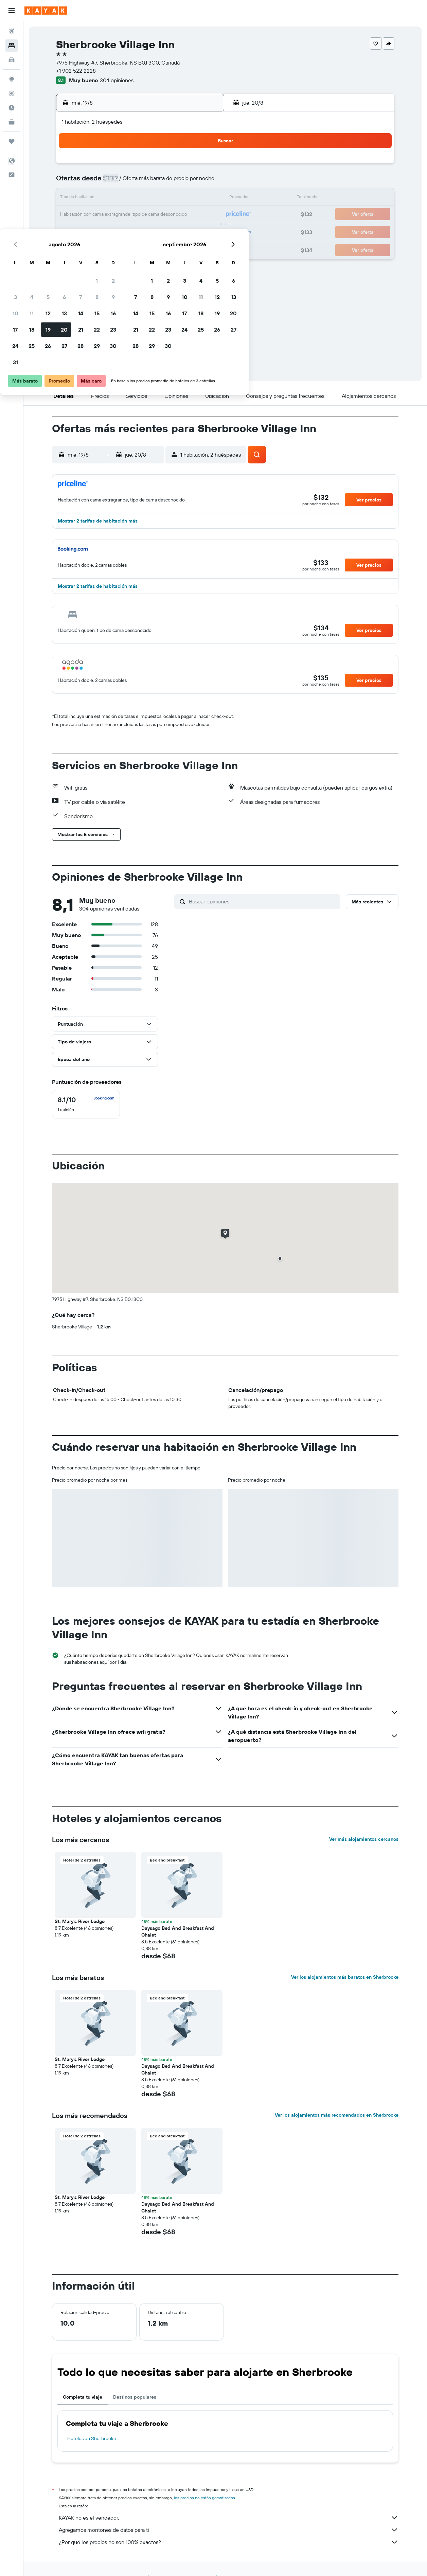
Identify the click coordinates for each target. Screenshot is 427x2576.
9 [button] (202, 182)
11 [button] (121, 198)
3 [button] (104, 182)
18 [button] (120, 214)
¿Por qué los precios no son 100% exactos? (228, 2542)
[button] (11, 10)
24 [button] (104, 231)
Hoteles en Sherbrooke (91, 2438)
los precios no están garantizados (204, 2497)
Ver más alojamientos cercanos (363, 1839)
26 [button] (137, 231)
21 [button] (169, 214)
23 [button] (202, 214)
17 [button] (104, 214)
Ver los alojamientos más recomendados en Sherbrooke (336, 2115)
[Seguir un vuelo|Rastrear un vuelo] (11, 93)
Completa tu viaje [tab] (82, 2397)
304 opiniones (117, 80)
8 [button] (186, 182)
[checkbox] (86, 1104)
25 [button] (121, 231)
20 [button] (153, 214)
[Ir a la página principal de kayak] (45, 10)
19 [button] (137, 214)
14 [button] (169, 198)
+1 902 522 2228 (76, 70)
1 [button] (186, 165)
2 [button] (202, 165)
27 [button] (153, 231)
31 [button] (104, 247)
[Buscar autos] (11, 60)
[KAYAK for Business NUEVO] (11, 122)
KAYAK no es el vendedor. (228, 2517)
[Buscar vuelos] (11, 31)
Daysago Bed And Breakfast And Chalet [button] (177, 1931)
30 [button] (202, 231)
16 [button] (202, 198)
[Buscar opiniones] (263, 901)
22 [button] (186, 214)
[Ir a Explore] (11, 79)
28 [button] (169, 231)
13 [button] (153, 198)
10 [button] (104, 198)
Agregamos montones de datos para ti (228, 2530)
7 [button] (169, 182)
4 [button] (120, 182)
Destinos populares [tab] (134, 2397)
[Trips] (11, 141)
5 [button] (137, 182)
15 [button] (186, 198)
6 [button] (153, 182)
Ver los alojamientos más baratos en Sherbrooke (344, 1977)
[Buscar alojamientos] (11, 45)
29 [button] (186, 231)
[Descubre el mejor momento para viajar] (11, 107)
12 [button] (137, 198)
